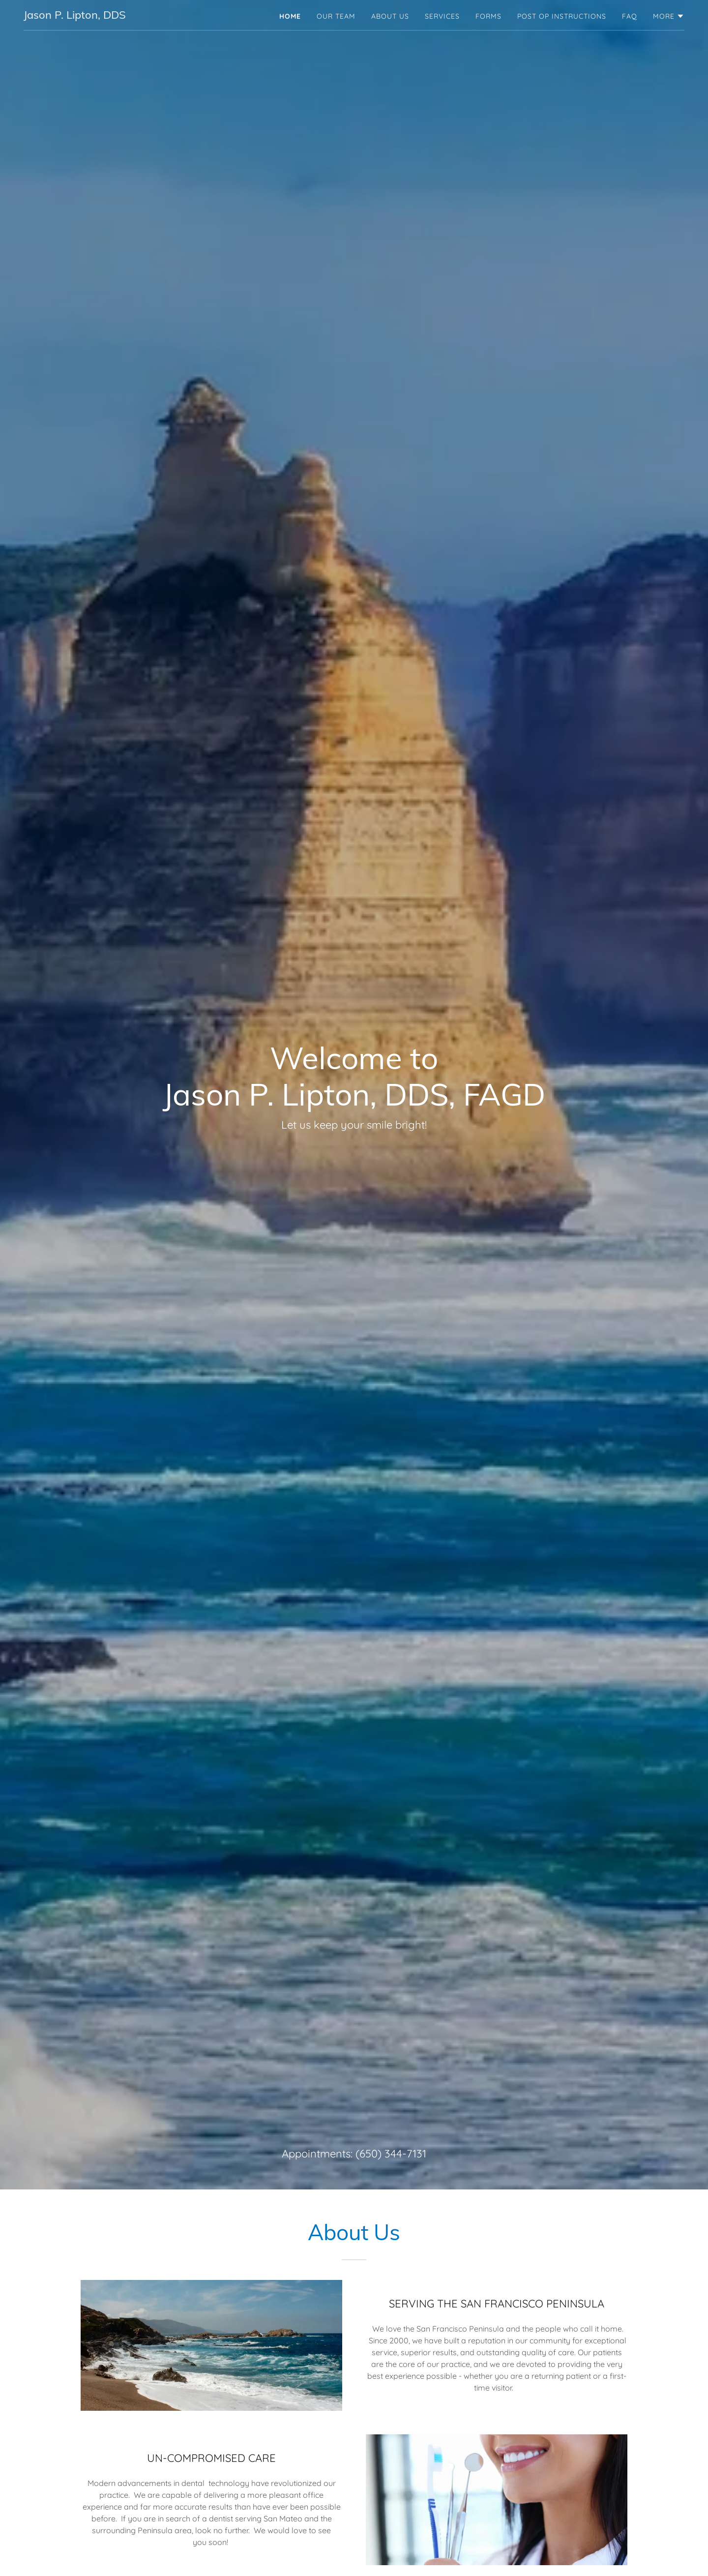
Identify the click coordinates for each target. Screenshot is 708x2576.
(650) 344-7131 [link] (390, 2153)
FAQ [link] (629, 16)
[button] (668, 16)
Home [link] (290, 16)
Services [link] (442, 16)
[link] (75, 16)
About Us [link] (390, 16)
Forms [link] (488, 16)
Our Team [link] (336, 16)
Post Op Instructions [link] (561, 16)
